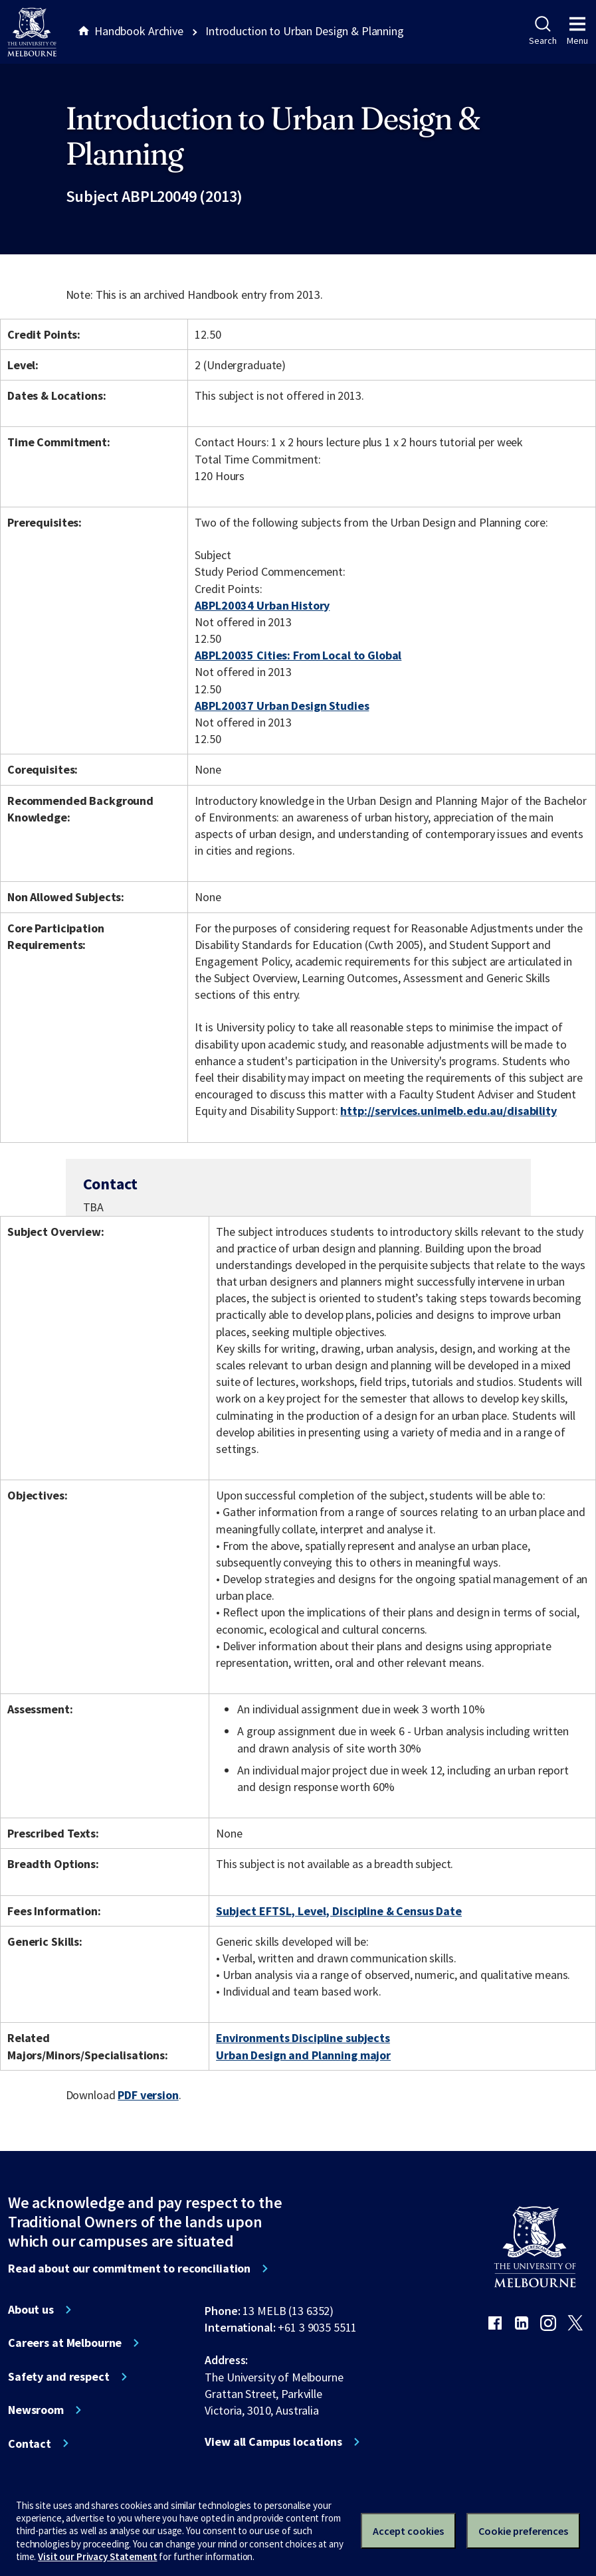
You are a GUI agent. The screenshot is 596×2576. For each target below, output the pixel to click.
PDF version (148, 2095)
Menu (577, 31)
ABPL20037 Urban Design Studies (282, 705)
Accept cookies (408, 2530)
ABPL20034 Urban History (262, 605)
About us (31, 2309)
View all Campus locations (273, 2442)
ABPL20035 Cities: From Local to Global (298, 655)
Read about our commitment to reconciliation (129, 2268)
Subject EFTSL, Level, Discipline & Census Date (339, 1911)
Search (542, 31)
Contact (29, 2444)
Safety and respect (59, 2376)
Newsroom (36, 2410)
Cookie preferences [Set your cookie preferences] (523, 2530)
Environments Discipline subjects (303, 2037)
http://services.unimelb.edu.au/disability (448, 1110)
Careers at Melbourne (65, 2343)
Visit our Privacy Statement (97, 2556)
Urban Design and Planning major (303, 2055)
